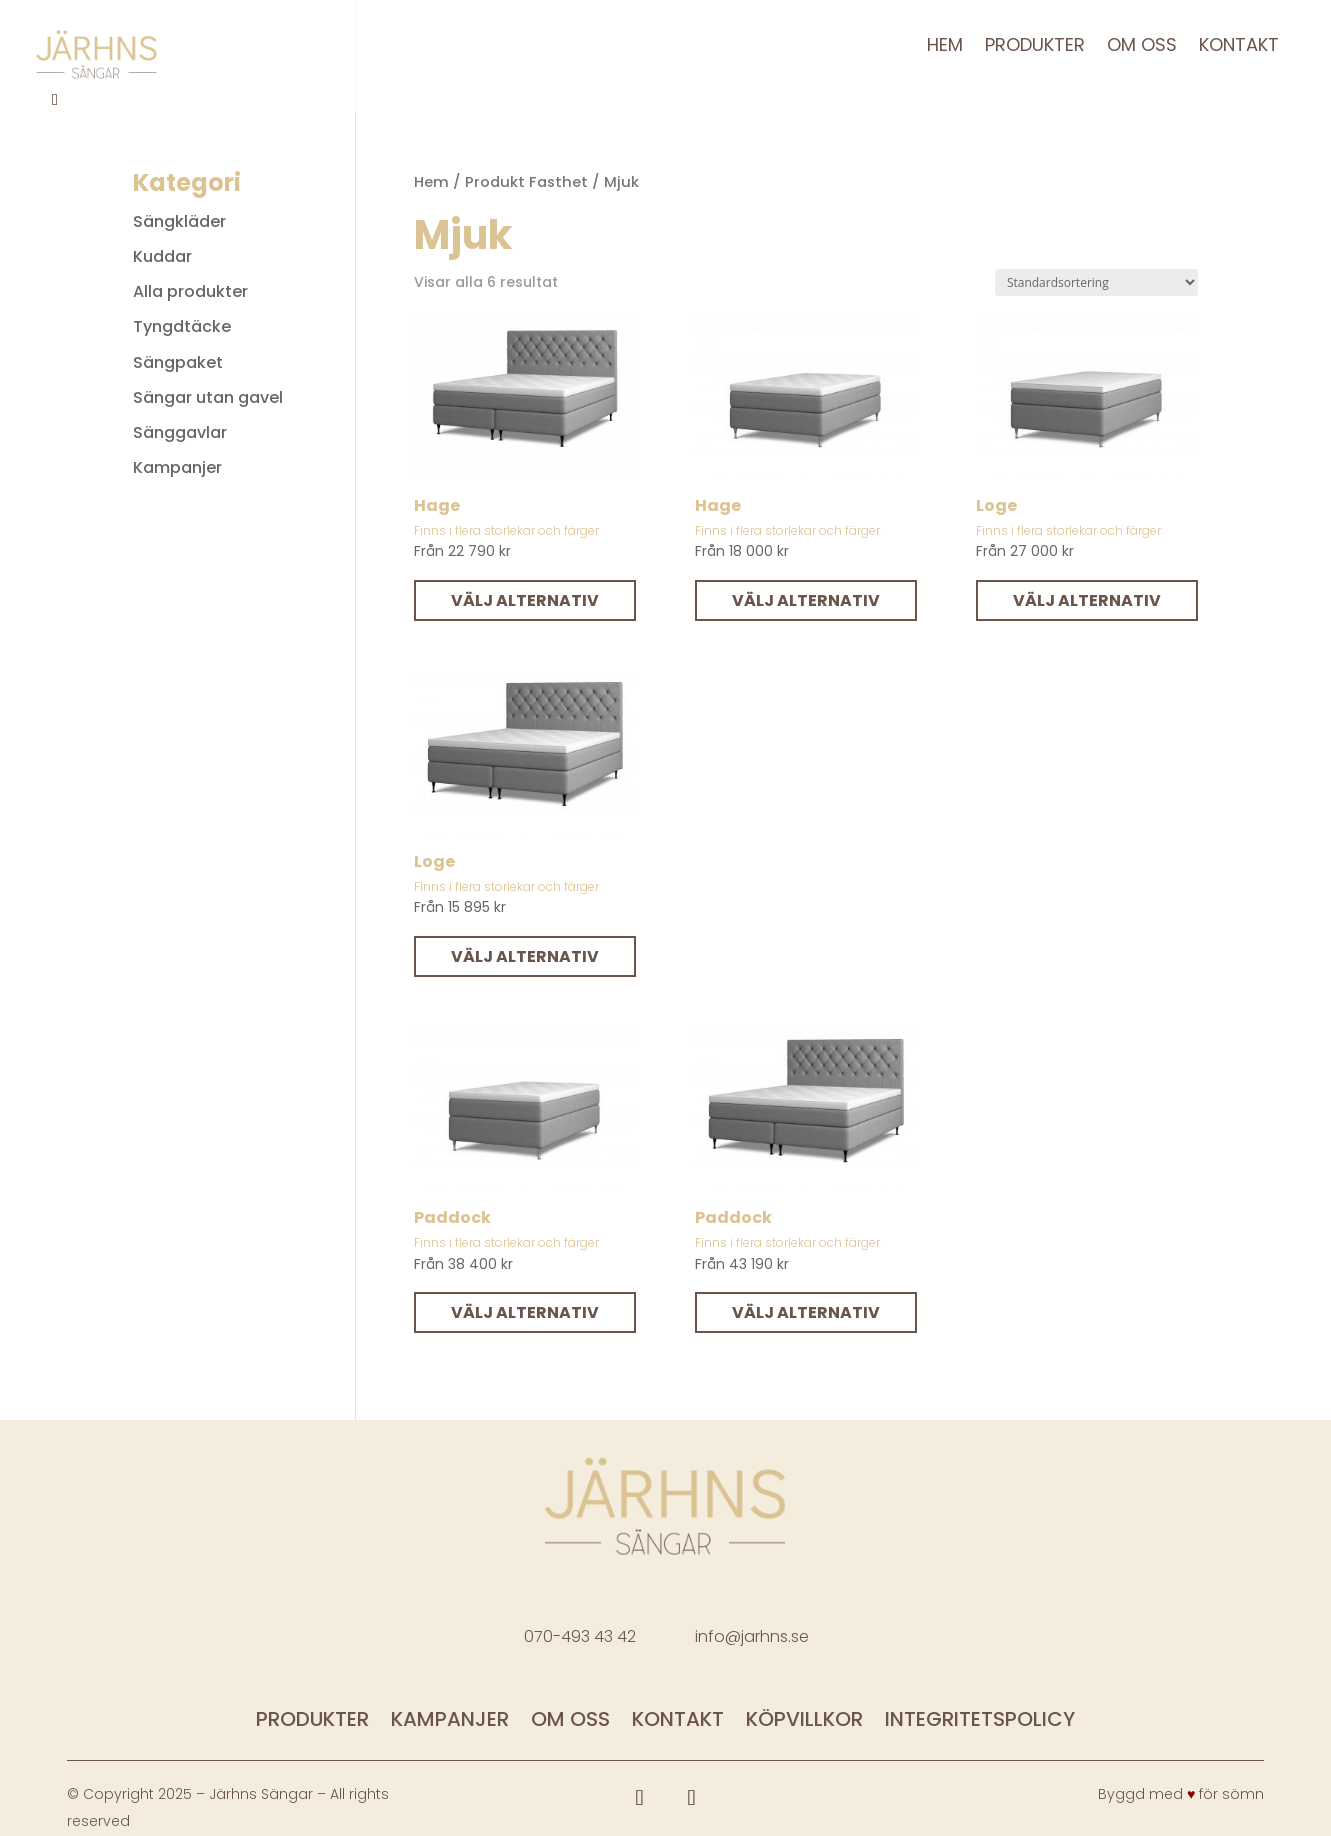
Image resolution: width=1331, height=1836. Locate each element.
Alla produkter (190, 291)
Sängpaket (178, 362)
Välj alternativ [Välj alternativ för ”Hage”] (525, 600)
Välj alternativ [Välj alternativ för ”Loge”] (1087, 600)
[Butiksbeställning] (1096, 282)
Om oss (1142, 47)
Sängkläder (179, 221)
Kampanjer (177, 467)
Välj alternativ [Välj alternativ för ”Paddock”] (525, 1312)
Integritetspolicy (980, 1722)
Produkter (1035, 47)
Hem (945, 47)
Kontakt (1239, 47)
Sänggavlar (180, 432)
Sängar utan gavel (208, 397)
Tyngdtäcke (182, 326)
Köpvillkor (804, 1722)
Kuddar (162, 256)
